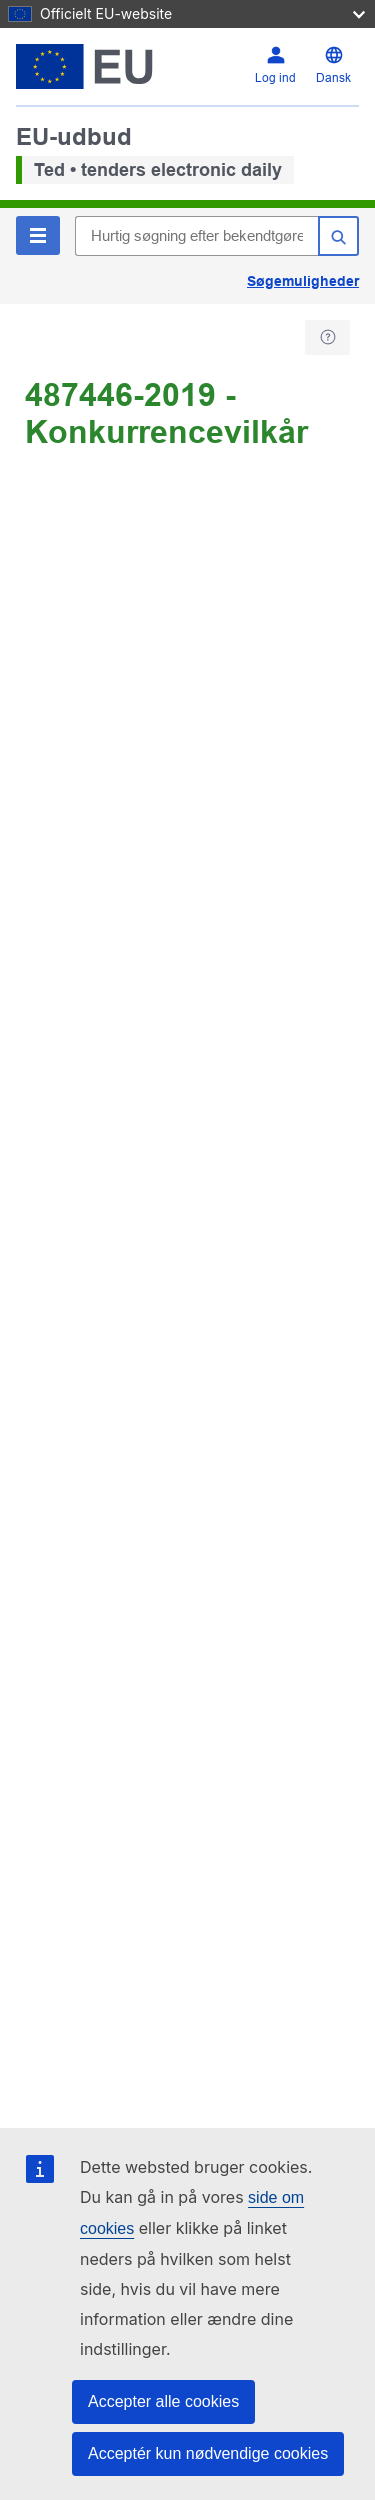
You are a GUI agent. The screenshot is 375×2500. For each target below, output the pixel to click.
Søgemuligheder (303, 281)
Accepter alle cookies (163, 2401)
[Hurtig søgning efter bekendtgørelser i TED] (196, 236)
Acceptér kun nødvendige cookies (208, 2453)
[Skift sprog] (333, 66)
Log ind (275, 78)
